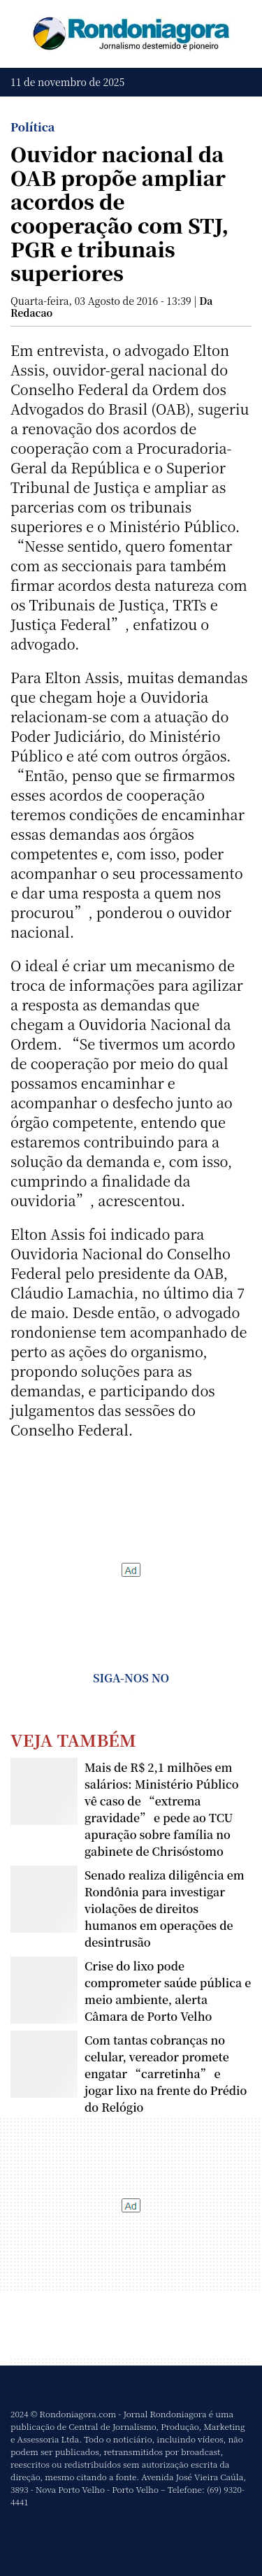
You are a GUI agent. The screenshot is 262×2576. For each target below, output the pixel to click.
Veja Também (73, 1739)
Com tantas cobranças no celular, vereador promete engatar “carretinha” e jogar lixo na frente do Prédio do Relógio (166, 2073)
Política (32, 127)
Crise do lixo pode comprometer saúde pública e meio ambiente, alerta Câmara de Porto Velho (168, 1991)
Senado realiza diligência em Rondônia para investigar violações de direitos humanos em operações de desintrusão (165, 1908)
